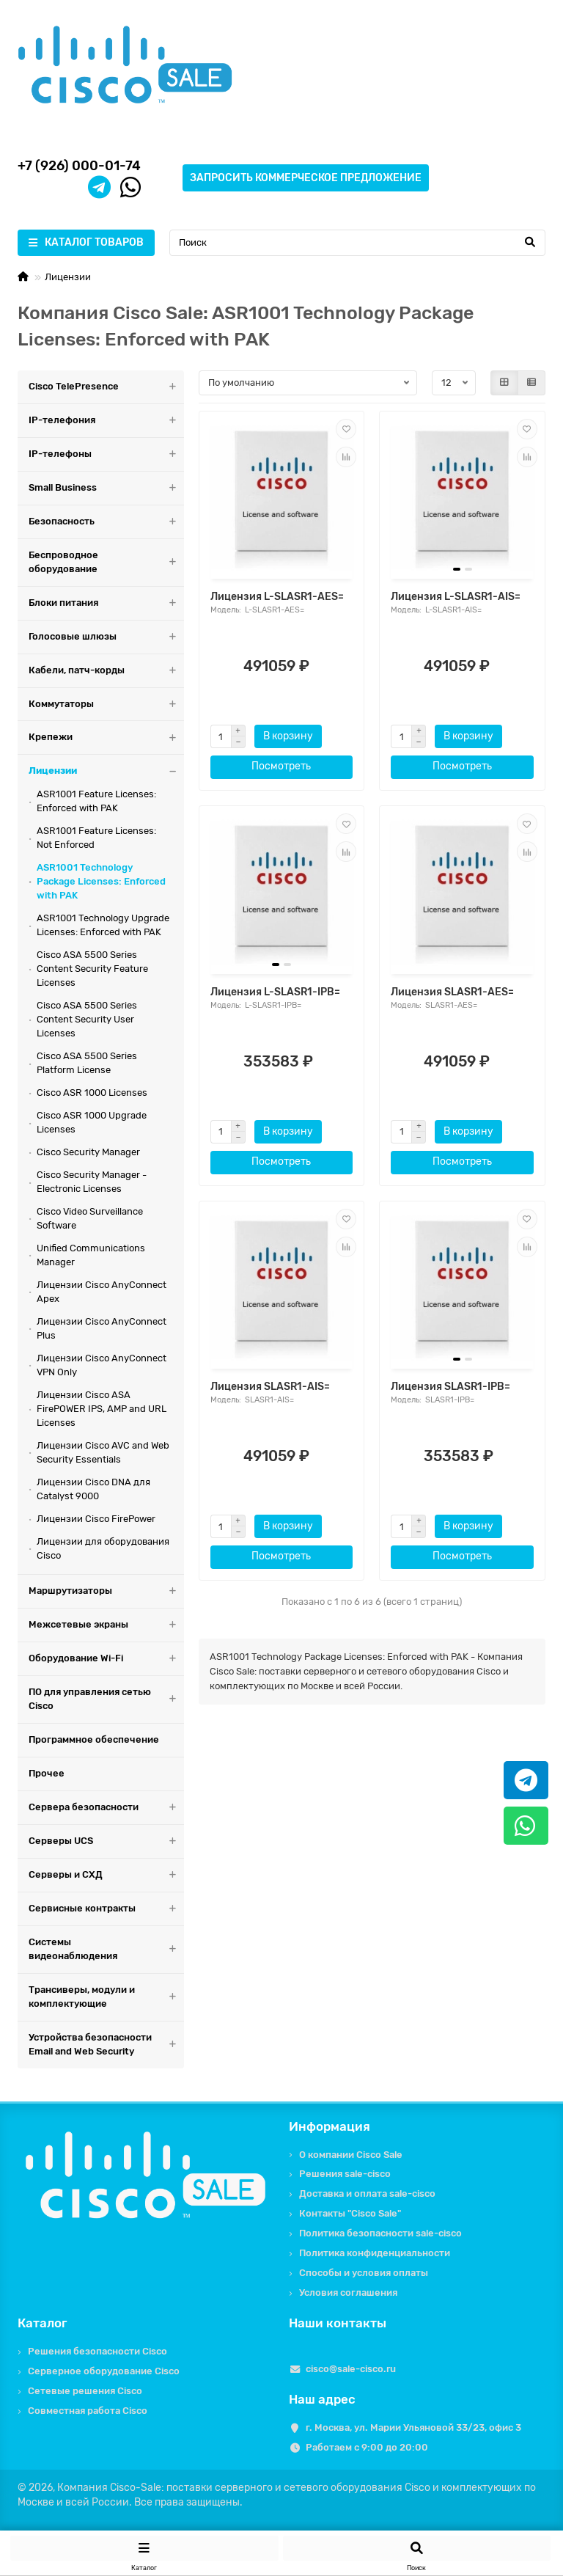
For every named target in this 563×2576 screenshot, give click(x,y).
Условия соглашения (348, 2292)
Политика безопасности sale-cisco (380, 2233)
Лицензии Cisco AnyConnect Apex (101, 1291)
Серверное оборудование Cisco (104, 2370)
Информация (329, 2126)
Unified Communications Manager (91, 1255)
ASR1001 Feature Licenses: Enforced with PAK (96, 800)
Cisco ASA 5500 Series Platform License (87, 1062)
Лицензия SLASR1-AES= (452, 992)
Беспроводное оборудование (106, 562)
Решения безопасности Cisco (97, 2351)
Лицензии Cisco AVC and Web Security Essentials (103, 1452)
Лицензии (68, 276)
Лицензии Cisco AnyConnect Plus (101, 1328)
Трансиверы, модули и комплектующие (106, 1997)
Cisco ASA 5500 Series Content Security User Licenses (87, 1019)
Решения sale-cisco (345, 2173)
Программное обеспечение (94, 1739)
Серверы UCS (106, 1841)
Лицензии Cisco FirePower (96, 1518)
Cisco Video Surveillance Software (90, 1218)
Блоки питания (106, 603)
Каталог (42, 2323)
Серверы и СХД (106, 1875)
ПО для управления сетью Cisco (106, 1699)
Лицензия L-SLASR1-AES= (277, 596)
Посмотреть (281, 766)
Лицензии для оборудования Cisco (103, 1548)
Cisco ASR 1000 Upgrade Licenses (92, 1122)
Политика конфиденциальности (374, 2252)
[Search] (357, 243)
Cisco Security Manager (88, 1151)
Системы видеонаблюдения (106, 1949)
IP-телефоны (106, 454)
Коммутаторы (106, 704)
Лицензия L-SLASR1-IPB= (275, 992)
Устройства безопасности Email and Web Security (106, 2045)
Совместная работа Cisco (87, 2410)
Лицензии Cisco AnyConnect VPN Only (101, 1365)
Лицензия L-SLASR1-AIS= (455, 596)
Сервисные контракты (106, 1909)
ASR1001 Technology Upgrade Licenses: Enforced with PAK (103, 924)
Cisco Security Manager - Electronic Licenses (92, 1181)
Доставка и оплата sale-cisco (367, 2193)
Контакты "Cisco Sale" (350, 2213)
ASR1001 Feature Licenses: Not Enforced (96, 837)
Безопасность (106, 522)
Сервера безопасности (106, 1807)
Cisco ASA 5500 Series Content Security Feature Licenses (92, 968)
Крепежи (106, 737)
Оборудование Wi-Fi (106, 1659)
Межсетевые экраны (106, 1625)
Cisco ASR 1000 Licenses (92, 1092)
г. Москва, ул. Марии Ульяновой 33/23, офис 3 (413, 2427)
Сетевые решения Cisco (85, 2390)
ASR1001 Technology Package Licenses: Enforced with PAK (101, 881)
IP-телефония (106, 420)
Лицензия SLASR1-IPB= (450, 1386)
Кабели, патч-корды (106, 671)
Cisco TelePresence (106, 387)
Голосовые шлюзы (106, 637)
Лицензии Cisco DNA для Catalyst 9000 (93, 1489)
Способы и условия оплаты (363, 2272)
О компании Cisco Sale (350, 2154)
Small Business (106, 488)
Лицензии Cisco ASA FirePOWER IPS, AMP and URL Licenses (101, 1408)
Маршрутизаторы (106, 1591)
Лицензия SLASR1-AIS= (270, 1386)
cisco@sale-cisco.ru (351, 2368)
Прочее (47, 1773)
